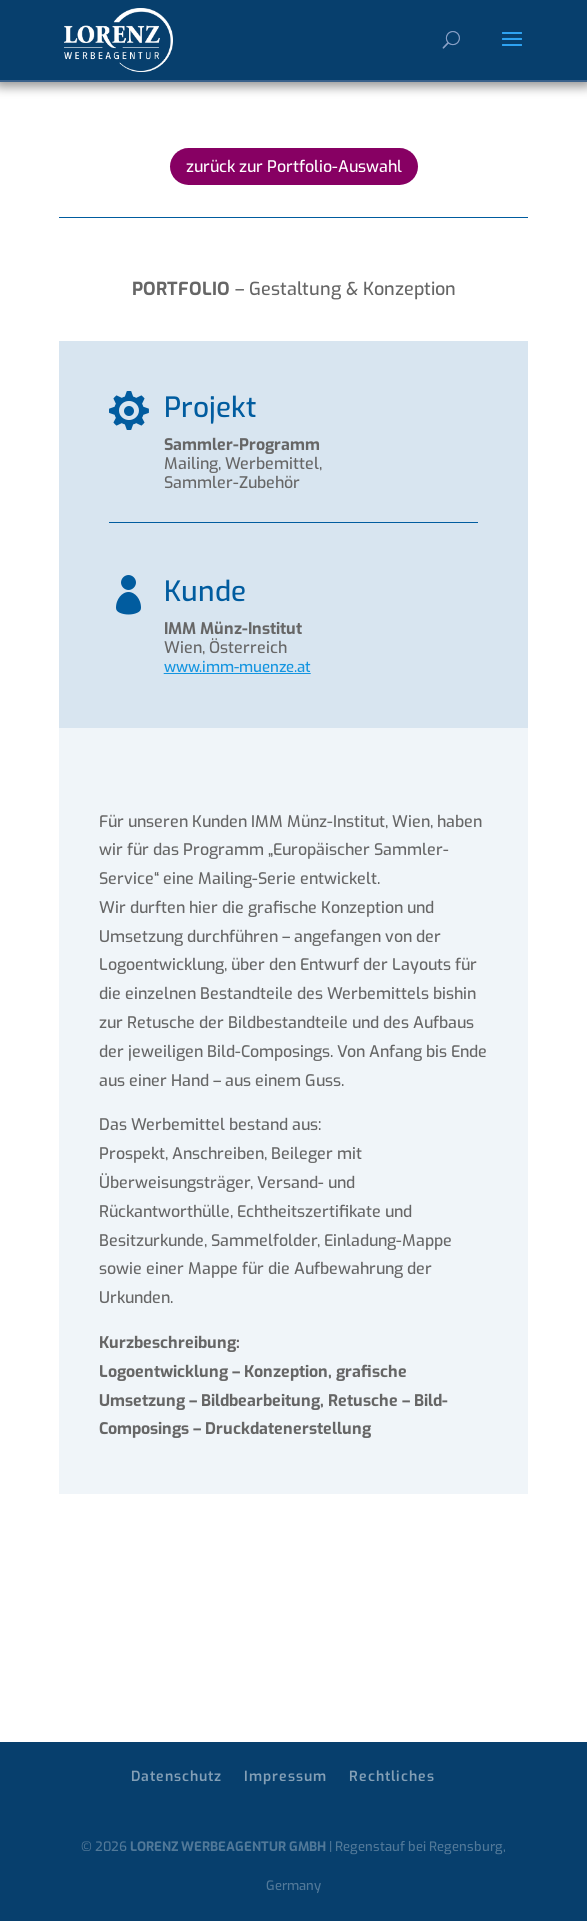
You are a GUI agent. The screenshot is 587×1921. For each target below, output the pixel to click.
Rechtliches (392, 1776)
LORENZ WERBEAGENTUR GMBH (228, 1846)
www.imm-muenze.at (237, 667)
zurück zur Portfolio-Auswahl (294, 166)
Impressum (285, 1776)
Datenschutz (176, 1776)
